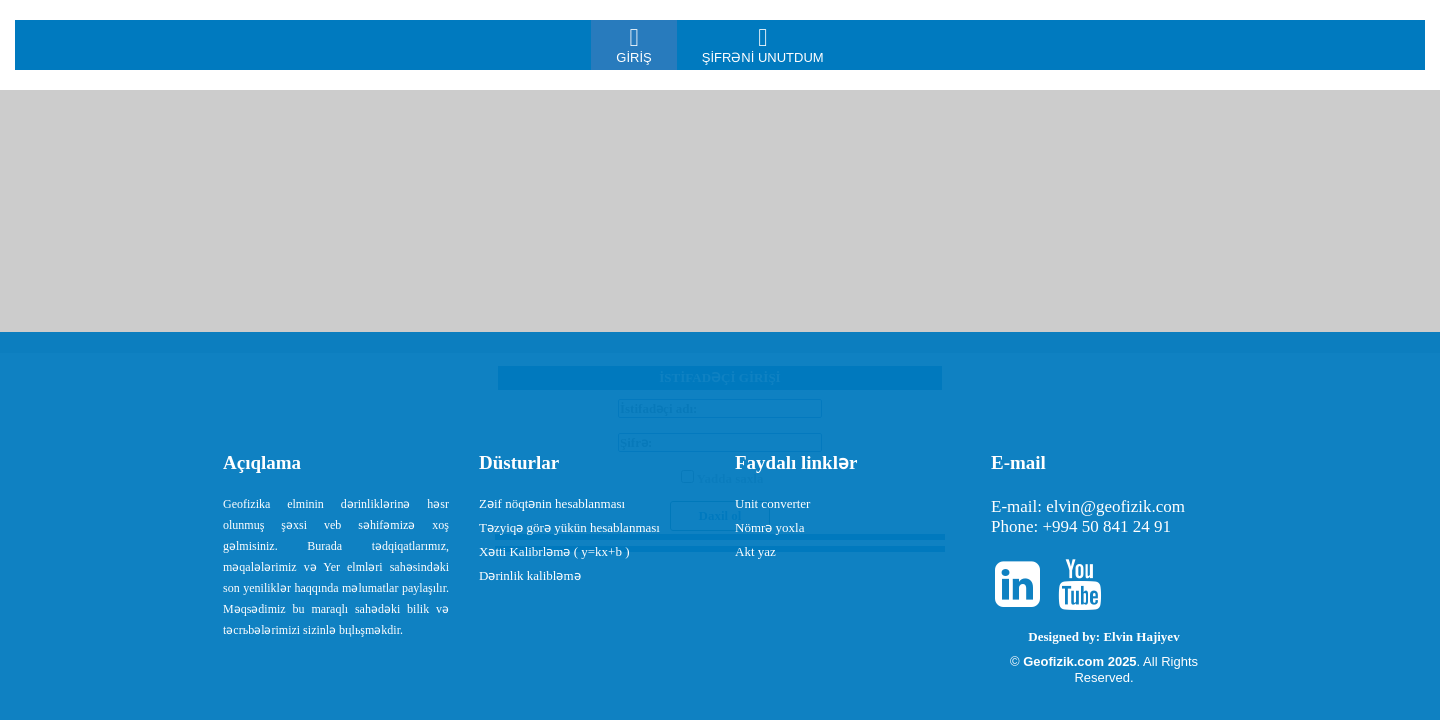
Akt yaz (755, 551)
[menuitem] (633, 45)
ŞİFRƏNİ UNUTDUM (763, 45)
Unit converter (772, 503)
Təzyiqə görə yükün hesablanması (569, 527)
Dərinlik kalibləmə (530, 575)
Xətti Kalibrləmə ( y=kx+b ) (554, 551)
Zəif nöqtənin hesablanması (552, 503)
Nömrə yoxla (769, 527)
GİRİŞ (633, 45)
